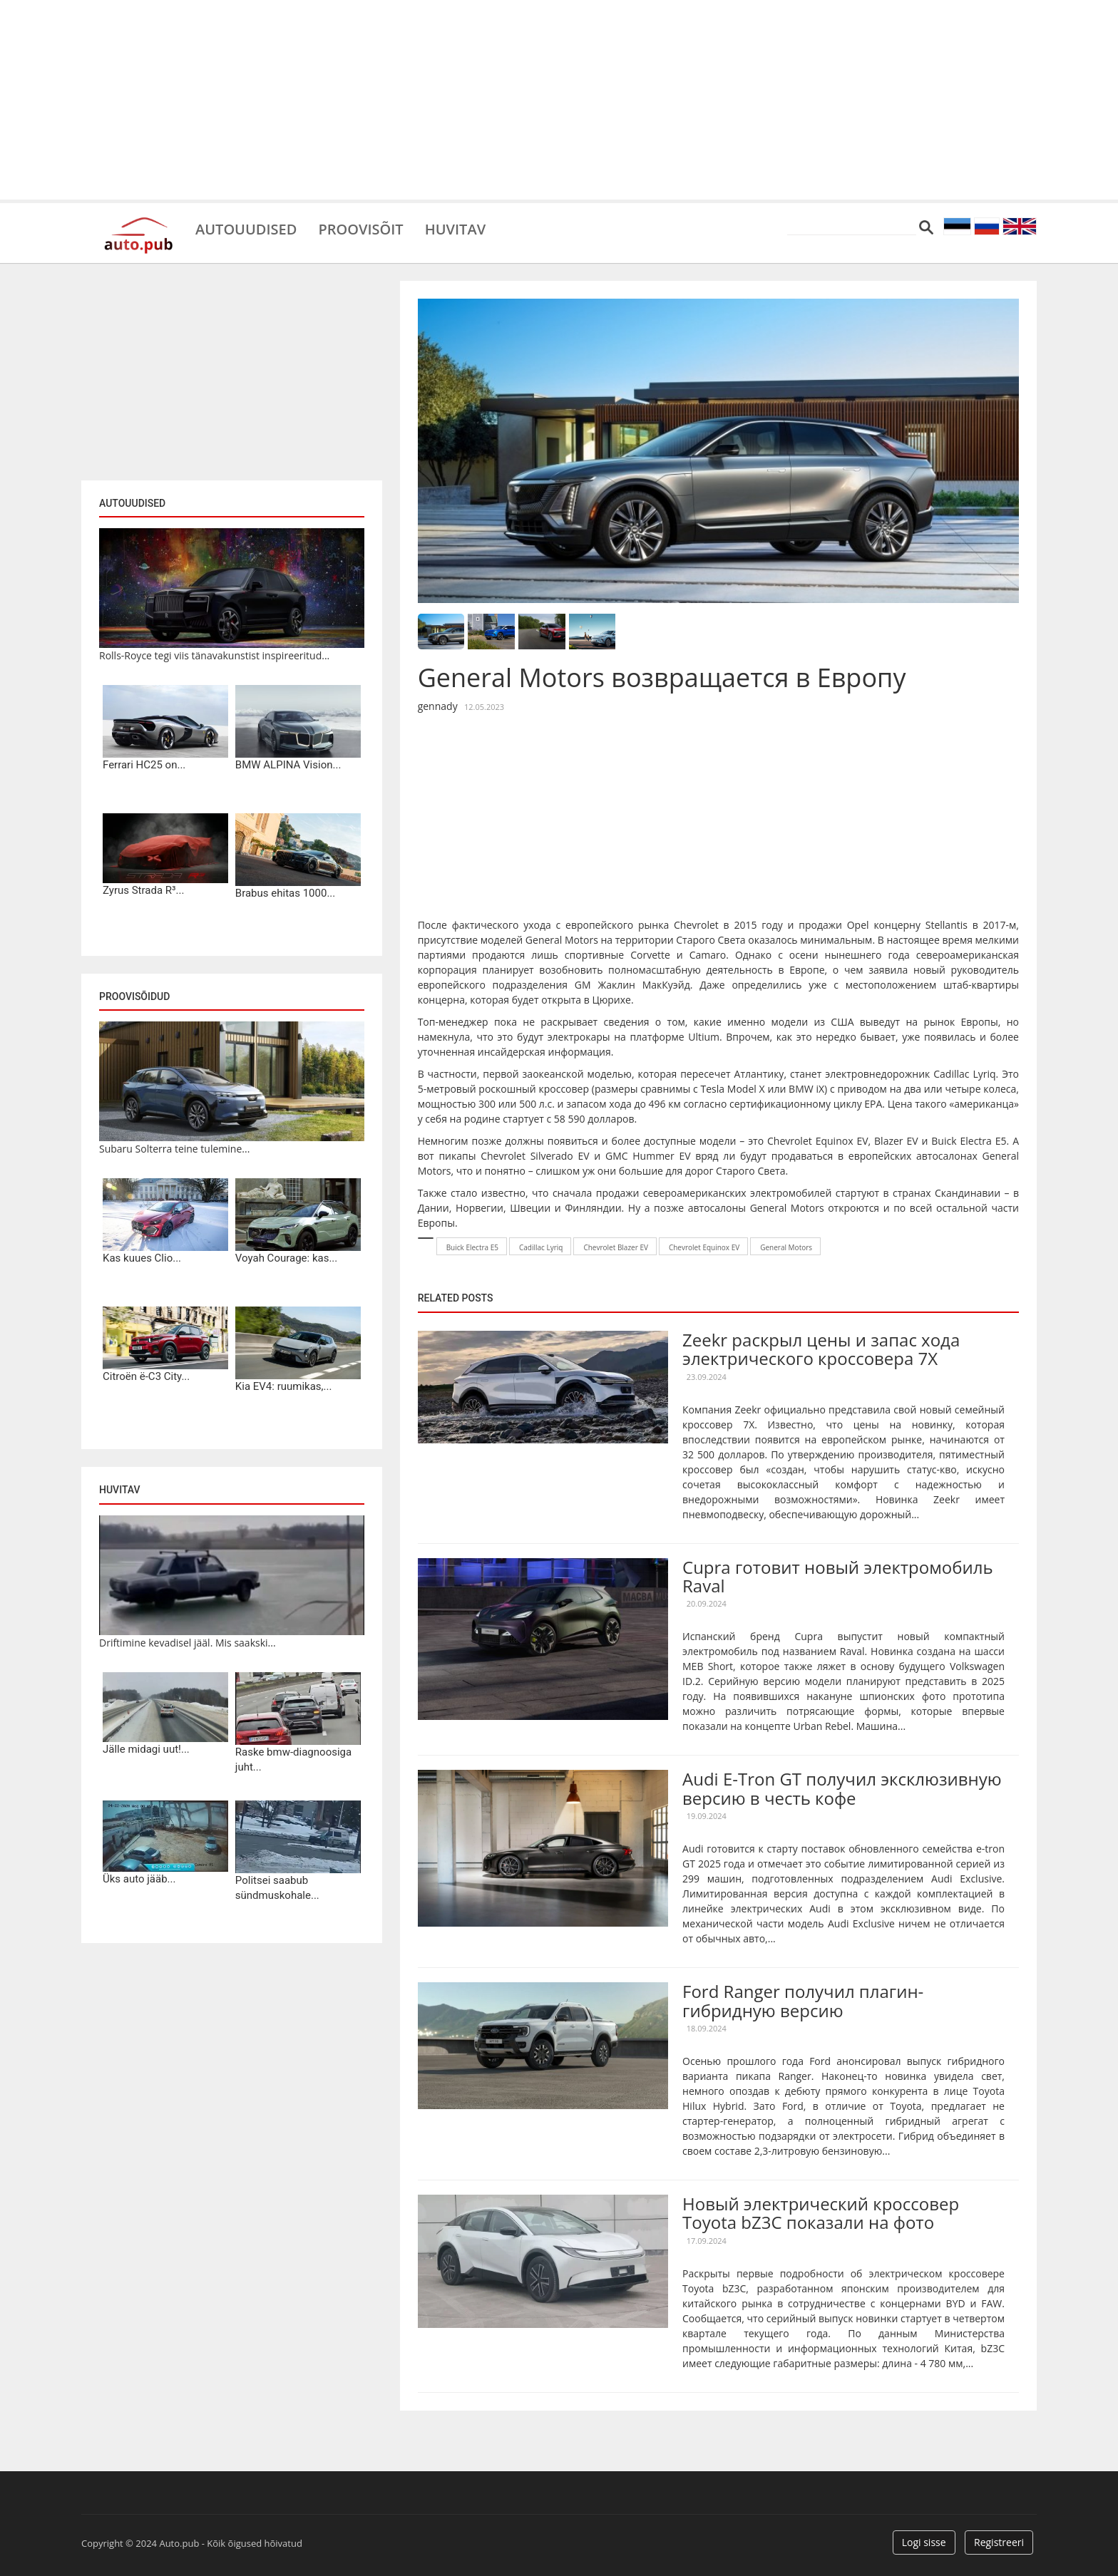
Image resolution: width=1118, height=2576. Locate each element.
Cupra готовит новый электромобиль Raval (837, 1576)
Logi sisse (924, 2542)
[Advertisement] (559, 100)
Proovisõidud (134, 996)
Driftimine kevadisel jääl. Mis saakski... (187, 1642)
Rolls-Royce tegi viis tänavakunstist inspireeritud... (214, 655)
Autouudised (246, 228)
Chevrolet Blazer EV (615, 1247)
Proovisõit (360, 228)
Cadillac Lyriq (964, 1074)
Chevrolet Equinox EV (704, 1247)
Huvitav (455, 228)
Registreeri (999, 2542)
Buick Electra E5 (968, 1141)
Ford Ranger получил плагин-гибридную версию (802, 2000)
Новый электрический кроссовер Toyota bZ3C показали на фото (820, 2213)
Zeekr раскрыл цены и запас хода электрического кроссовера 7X (821, 1349)
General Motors (786, 1247)
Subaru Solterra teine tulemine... (174, 1148)
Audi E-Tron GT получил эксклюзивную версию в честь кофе (842, 1788)
